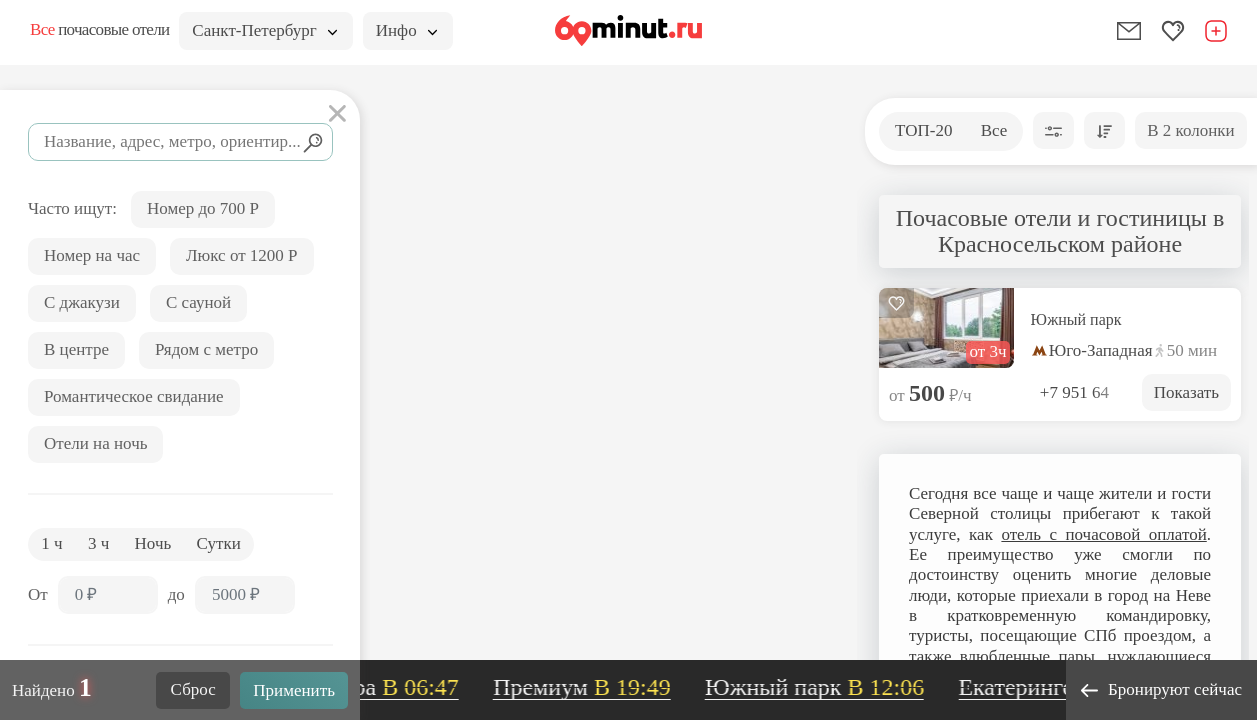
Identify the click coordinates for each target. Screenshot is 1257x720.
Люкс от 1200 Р (242, 255)
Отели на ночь (95, 443)
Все (994, 130)
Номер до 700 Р (203, 208)
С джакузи (82, 302)
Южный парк (1076, 320)
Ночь (153, 543)
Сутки (219, 543)
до (176, 594)
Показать (1186, 392)
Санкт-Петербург (264, 30)
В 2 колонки (1190, 130)
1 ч (51, 543)
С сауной (198, 302)
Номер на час (92, 255)
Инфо (406, 30)
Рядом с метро (206, 349)
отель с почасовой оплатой (1103, 534)
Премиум (589, 687)
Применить (294, 690)
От (38, 594)
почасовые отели (99, 29)
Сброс (193, 689)
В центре (76, 349)
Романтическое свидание (134, 396)
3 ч (98, 543)
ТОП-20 (923, 130)
